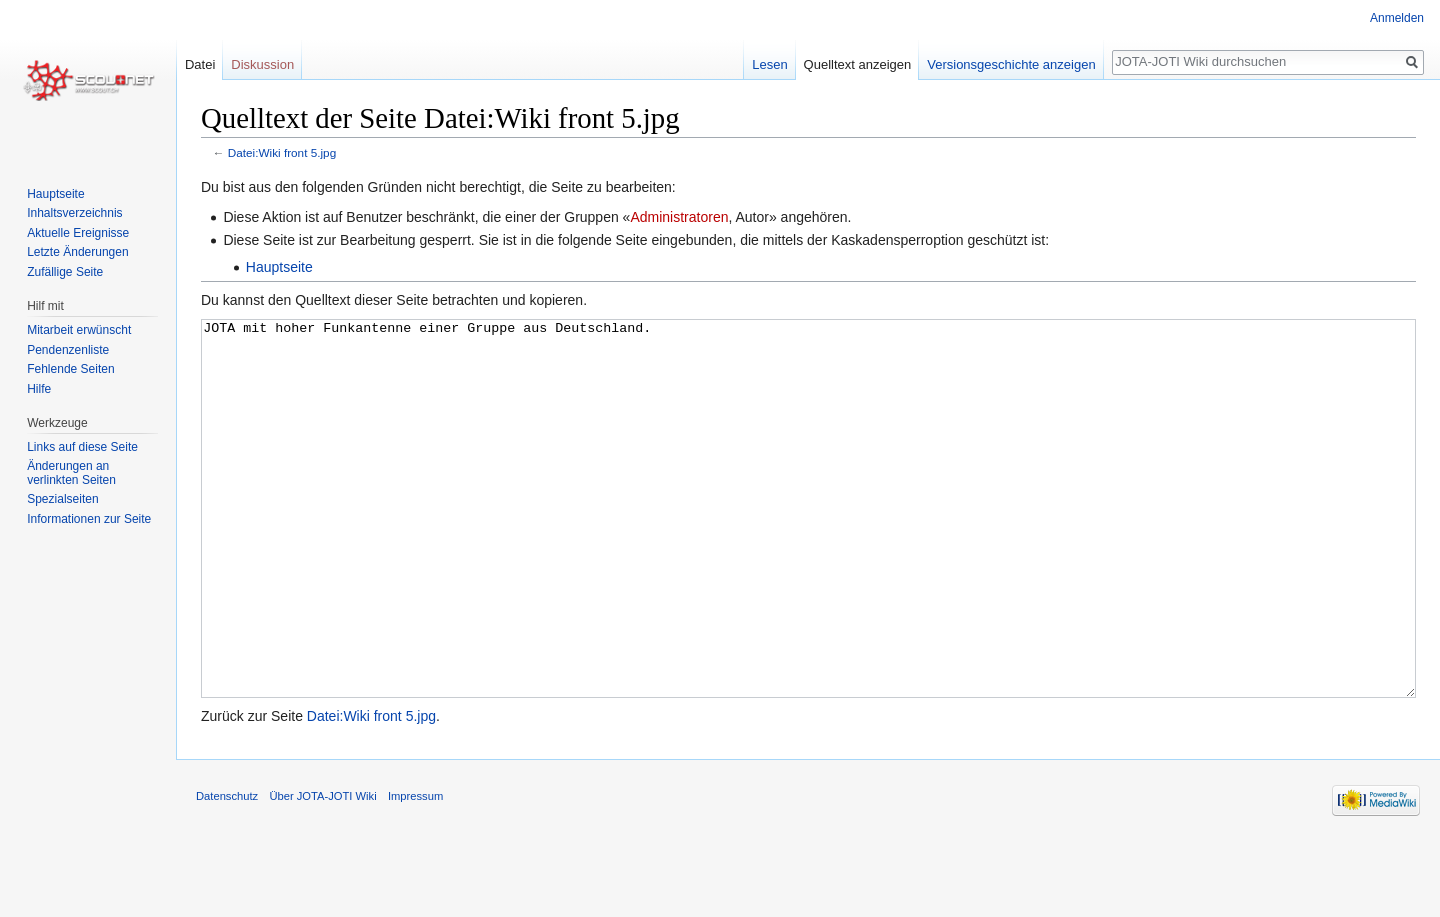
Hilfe (39, 389)
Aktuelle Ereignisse (78, 233)
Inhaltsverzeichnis (74, 213)
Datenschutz (227, 871)
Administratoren (679, 217)
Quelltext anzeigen (858, 64)
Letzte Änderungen (77, 252)
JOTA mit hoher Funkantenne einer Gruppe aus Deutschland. (808, 546)
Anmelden (1397, 18)
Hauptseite (279, 267)
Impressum (415, 871)
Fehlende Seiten (70, 369)
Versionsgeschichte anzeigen (1011, 64)
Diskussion (262, 64)
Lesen (769, 64)
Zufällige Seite (65, 272)
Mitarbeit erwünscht (79, 330)
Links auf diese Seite (82, 447)
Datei (200, 64)
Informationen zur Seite (89, 519)
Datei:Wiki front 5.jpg (282, 152)
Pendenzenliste (68, 350)
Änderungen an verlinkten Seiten (71, 473)
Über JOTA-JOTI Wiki (322, 871)
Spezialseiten (62, 499)
